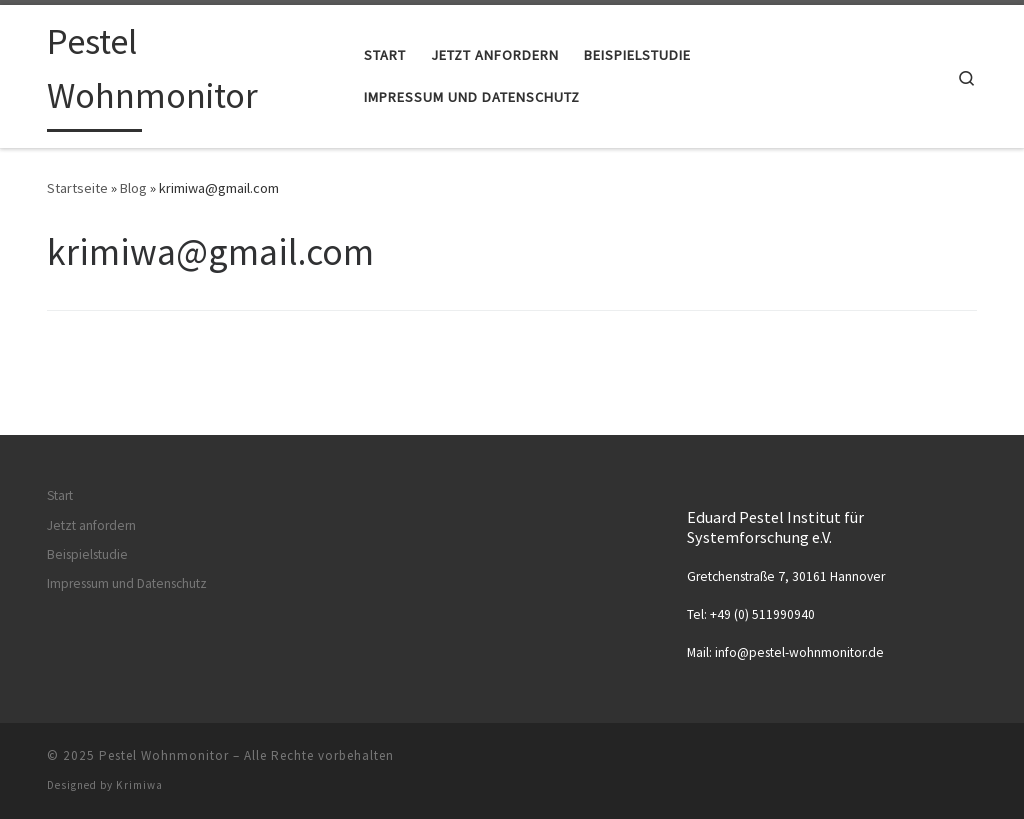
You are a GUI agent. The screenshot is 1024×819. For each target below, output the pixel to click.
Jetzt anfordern (91, 525)
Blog (133, 188)
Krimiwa (139, 785)
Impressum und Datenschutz (127, 583)
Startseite (77, 188)
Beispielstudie (87, 554)
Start (60, 495)
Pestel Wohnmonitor (164, 755)
